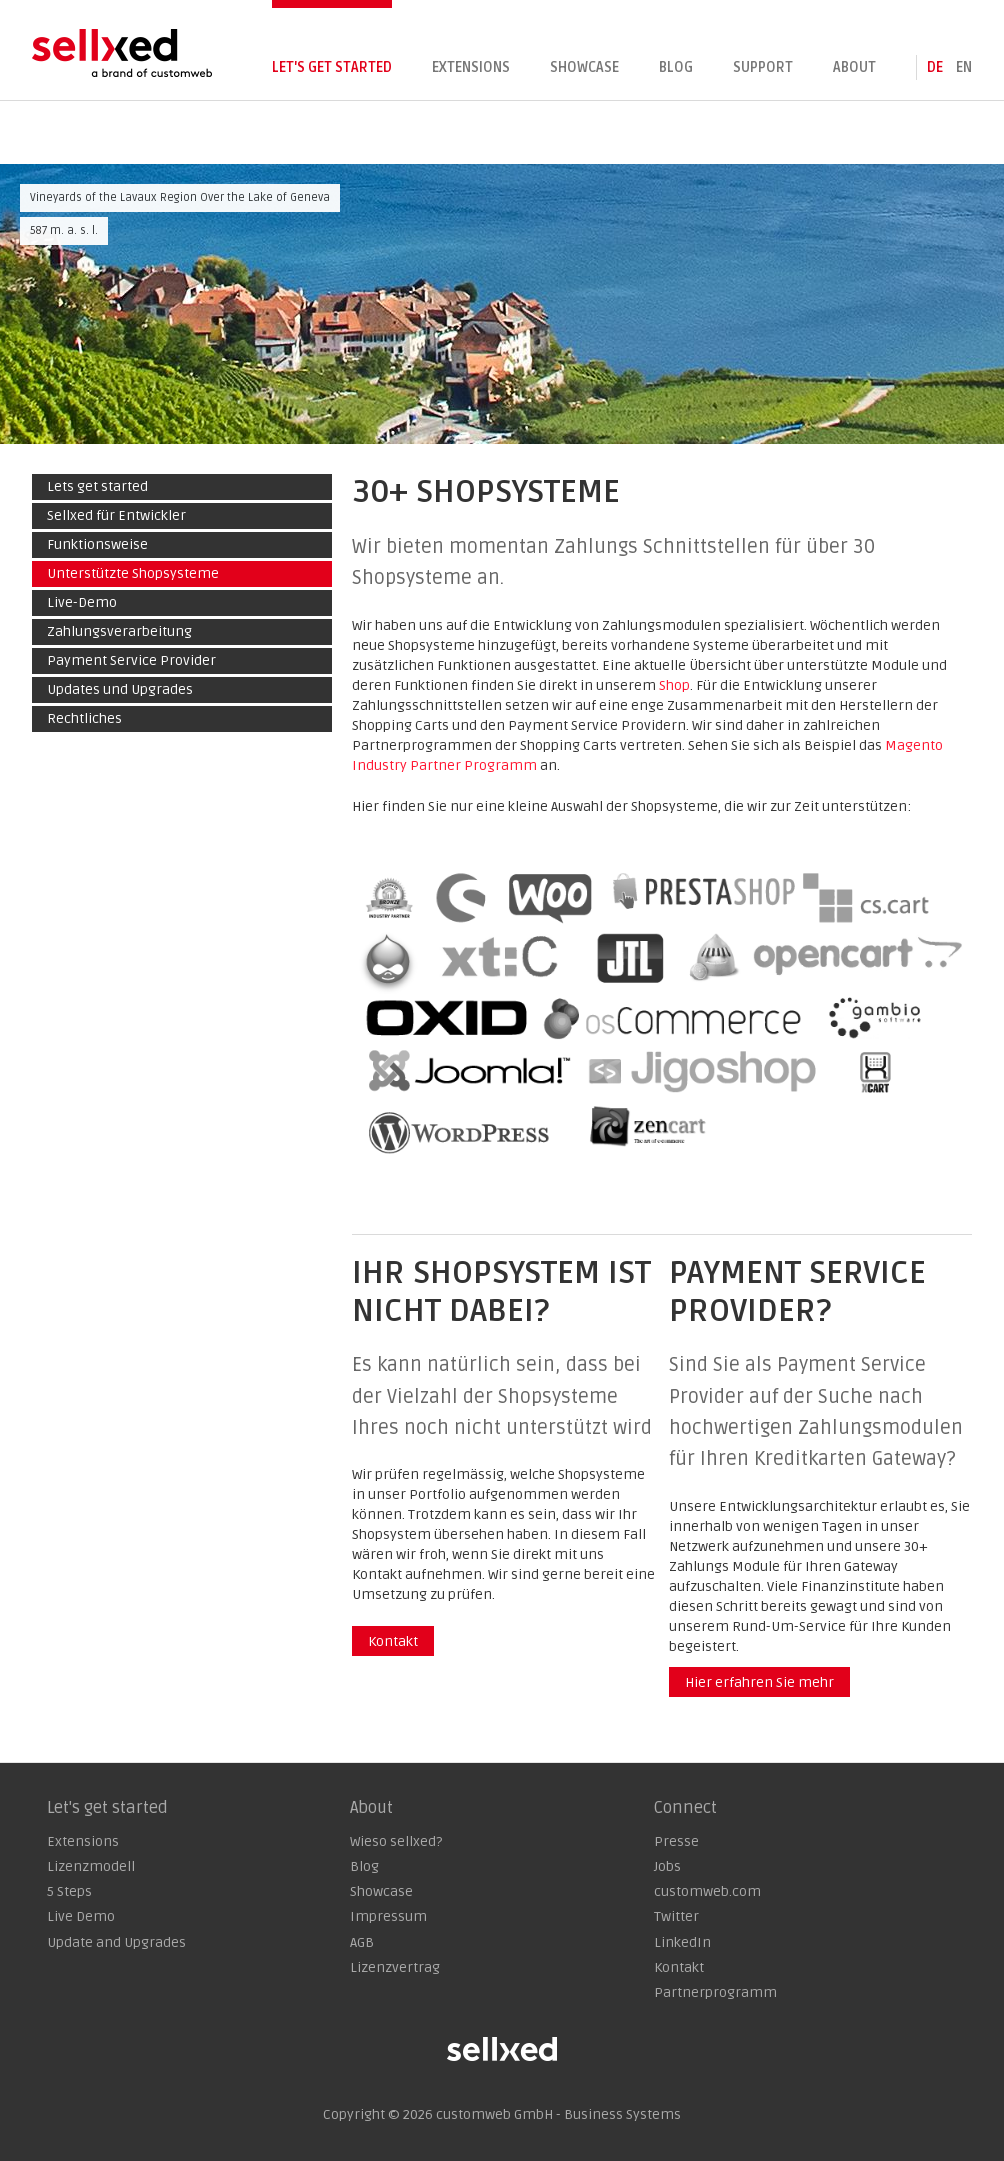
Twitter (676, 1916)
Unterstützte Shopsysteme (133, 573)
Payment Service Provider (131, 660)
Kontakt (393, 1641)
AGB (362, 1942)
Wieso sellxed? (396, 1841)
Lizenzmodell (91, 1866)
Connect (685, 1808)
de (935, 67)
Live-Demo (82, 602)
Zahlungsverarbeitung (119, 631)
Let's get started (332, 67)
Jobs (667, 1866)
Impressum (388, 1916)
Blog (676, 67)
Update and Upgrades (116, 1942)
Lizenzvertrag (395, 1967)
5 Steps (69, 1891)
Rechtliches (84, 718)
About (854, 67)
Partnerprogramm (715, 1992)
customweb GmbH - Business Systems (558, 2114)
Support (763, 67)
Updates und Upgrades (120, 689)
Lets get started (97, 486)
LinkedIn (682, 1942)
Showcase (584, 67)
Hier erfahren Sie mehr (759, 1682)
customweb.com (707, 1891)
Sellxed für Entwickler (116, 515)
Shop (674, 685)
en (964, 67)
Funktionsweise (97, 544)
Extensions (471, 67)
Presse (676, 1841)
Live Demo (81, 1916)
